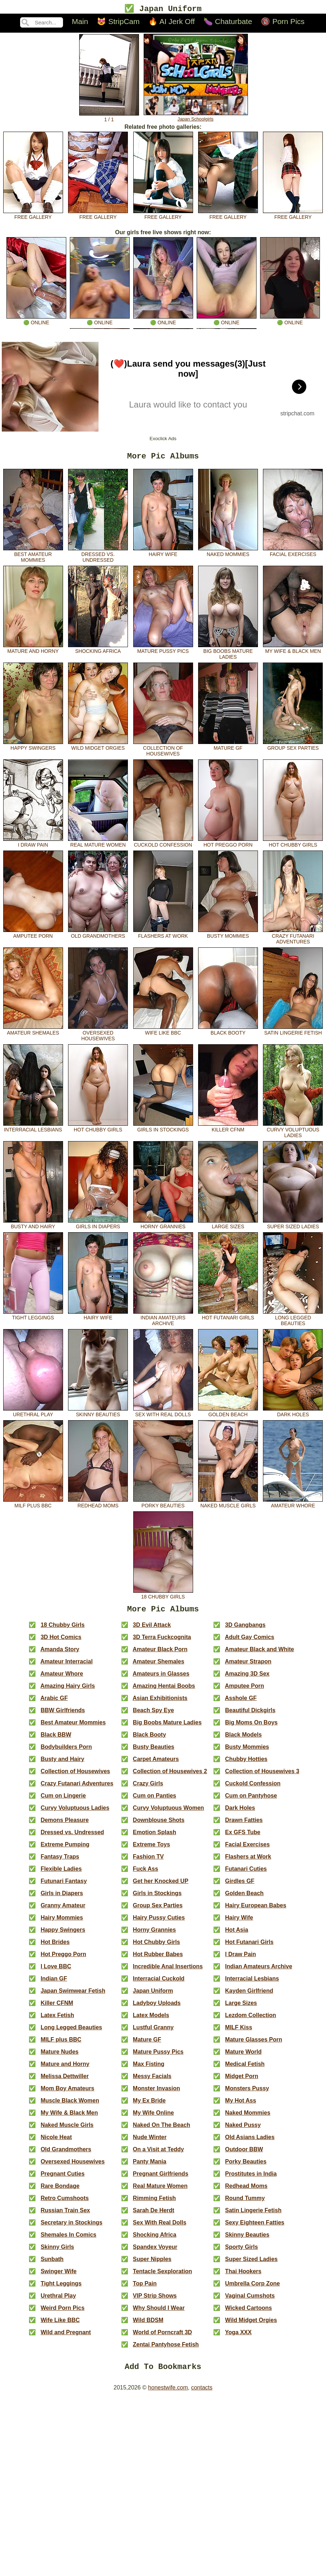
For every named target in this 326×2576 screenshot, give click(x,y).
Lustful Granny (153, 2032)
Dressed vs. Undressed (98, 557)
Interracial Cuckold (158, 1983)
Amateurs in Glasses (161, 1678)
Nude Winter (150, 2142)
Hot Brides (54, 1947)
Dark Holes (293, 1414)
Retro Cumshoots (64, 2203)
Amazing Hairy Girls (67, 1690)
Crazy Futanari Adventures (293, 938)
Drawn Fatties (244, 1825)
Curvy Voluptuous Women (168, 1812)
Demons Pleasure (64, 1825)
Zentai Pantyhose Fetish (166, 2349)
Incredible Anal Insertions (168, 1971)
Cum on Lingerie (63, 1800)
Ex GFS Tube (242, 1837)
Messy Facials (152, 2081)
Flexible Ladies (61, 1873)
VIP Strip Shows (155, 2300)
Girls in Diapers (98, 1226)
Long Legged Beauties (293, 1320)
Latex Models (151, 2020)
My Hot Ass (240, 2105)
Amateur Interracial (66, 1666)
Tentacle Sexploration (162, 2276)
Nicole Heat (56, 2142)
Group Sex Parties (293, 748)
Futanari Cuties (246, 1873)
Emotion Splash (154, 1837)
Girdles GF (239, 1886)
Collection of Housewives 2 (170, 1776)
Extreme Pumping (64, 1849)
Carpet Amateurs (156, 1764)
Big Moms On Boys (251, 1727)
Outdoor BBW (244, 2154)
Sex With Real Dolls (163, 1414)
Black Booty (228, 1033)
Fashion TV (148, 1861)
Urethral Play (33, 1414)
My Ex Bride (149, 2105)
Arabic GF (54, 1703)
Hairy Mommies (61, 1922)
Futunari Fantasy (63, 1886)
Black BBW (55, 1739)
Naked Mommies (228, 554)
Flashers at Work (163, 936)
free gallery (33, 215)
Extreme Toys (151, 1849)
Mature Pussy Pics (163, 651)
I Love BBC (55, 1971)
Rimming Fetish (154, 2203)
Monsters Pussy (247, 2093)
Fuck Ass (145, 1873)
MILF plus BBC (33, 1505)
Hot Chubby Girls (293, 845)
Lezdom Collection (250, 2020)
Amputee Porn (33, 936)
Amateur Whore (293, 1505)
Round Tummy (245, 2203)
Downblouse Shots (158, 1825)
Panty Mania (149, 2166)
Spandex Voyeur (155, 2251)
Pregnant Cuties (62, 2178)
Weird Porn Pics (62, 2312)
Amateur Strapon (248, 1666)
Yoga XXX (238, 2337)
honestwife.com (168, 2394)
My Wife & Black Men (293, 651)
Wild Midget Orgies (98, 748)
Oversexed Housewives (98, 1035)
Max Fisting (148, 2069)
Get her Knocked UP (160, 1886)
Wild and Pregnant (65, 2337)
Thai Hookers (243, 2276)
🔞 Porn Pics (283, 22)
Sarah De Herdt (153, 2215)
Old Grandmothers (98, 936)
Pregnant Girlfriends (160, 2178)
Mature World (243, 2056)
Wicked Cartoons (248, 2312)
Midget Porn (241, 2081)
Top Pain (145, 2288)
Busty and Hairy (33, 1226)
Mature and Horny (33, 651)
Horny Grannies (163, 1226)
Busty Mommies (228, 936)
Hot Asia (236, 1934)
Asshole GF (241, 1703)
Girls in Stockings (163, 1129)
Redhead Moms (98, 1505)
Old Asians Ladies (249, 2142)
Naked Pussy (243, 2130)
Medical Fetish (244, 2069)
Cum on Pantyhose (251, 1800)
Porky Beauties (163, 1505)
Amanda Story (59, 1654)
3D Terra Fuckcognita (162, 1642)
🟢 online (36, 320)
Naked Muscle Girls (228, 1505)
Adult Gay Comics (249, 1642)
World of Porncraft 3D (162, 2337)
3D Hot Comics (60, 1642)
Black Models (243, 1739)
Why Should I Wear (159, 2312)
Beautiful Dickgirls (250, 1715)
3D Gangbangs (245, 1629)
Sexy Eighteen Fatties (254, 2227)
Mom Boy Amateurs (67, 2093)
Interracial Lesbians (33, 1129)
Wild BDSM (148, 2325)
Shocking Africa (98, 651)
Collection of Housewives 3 (262, 1776)
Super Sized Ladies (293, 1226)
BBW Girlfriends (62, 1715)
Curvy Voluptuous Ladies (293, 1132)
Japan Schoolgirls (196, 117)
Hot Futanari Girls (228, 1317)
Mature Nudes (59, 2056)
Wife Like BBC (163, 1033)
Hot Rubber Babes (158, 1959)
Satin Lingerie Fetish (293, 1033)
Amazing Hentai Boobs (164, 1690)
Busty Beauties (153, 1751)
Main (80, 22)
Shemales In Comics (68, 2239)
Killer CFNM (228, 1129)
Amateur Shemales (33, 1033)
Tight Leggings (33, 1317)
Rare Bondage (59, 2191)
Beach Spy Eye (153, 1715)
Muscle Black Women (69, 2105)
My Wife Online (153, 2117)
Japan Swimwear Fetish (72, 1995)
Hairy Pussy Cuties (159, 1922)
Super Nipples (152, 2264)
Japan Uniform (153, 1995)
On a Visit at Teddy (158, 2154)
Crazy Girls (148, 1788)
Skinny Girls (57, 2251)
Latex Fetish (57, 2020)
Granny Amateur (62, 1910)
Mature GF (228, 748)
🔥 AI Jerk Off (171, 22)
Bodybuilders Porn (66, 1751)
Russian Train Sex (65, 2215)
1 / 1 (109, 117)
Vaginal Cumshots (250, 2300)
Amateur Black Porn (160, 1654)
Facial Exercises (293, 554)
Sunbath (51, 2264)
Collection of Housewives (163, 750)
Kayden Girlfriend (249, 1995)
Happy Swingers (33, 748)
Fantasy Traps (59, 1861)
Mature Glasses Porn (253, 2044)
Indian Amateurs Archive (163, 1320)
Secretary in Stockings (71, 2227)
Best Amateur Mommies (33, 557)
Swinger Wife (58, 2276)
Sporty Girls (241, 2251)
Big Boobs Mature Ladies (228, 654)
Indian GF (53, 1983)
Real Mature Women (98, 845)
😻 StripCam (118, 22)
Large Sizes (228, 1226)
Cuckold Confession (163, 845)
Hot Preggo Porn (228, 845)
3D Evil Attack (152, 1629)
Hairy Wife (163, 554)
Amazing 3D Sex (247, 1678)
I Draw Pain (33, 845)
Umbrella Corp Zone (252, 2288)
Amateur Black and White (259, 1654)
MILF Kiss (238, 2032)
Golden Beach (228, 1414)
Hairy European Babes (255, 1910)
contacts (201, 2394)
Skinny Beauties (98, 1414)
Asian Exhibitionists (160, 1703)
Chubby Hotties (246, 1764)
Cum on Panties (154, 1800)
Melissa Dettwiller (64, 2081)
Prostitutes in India (251, 2178)
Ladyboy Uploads (157, 2008)
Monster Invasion (156, 2093)
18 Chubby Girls (163, 1596)
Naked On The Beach (161, 2130)
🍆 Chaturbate (227, 22)
